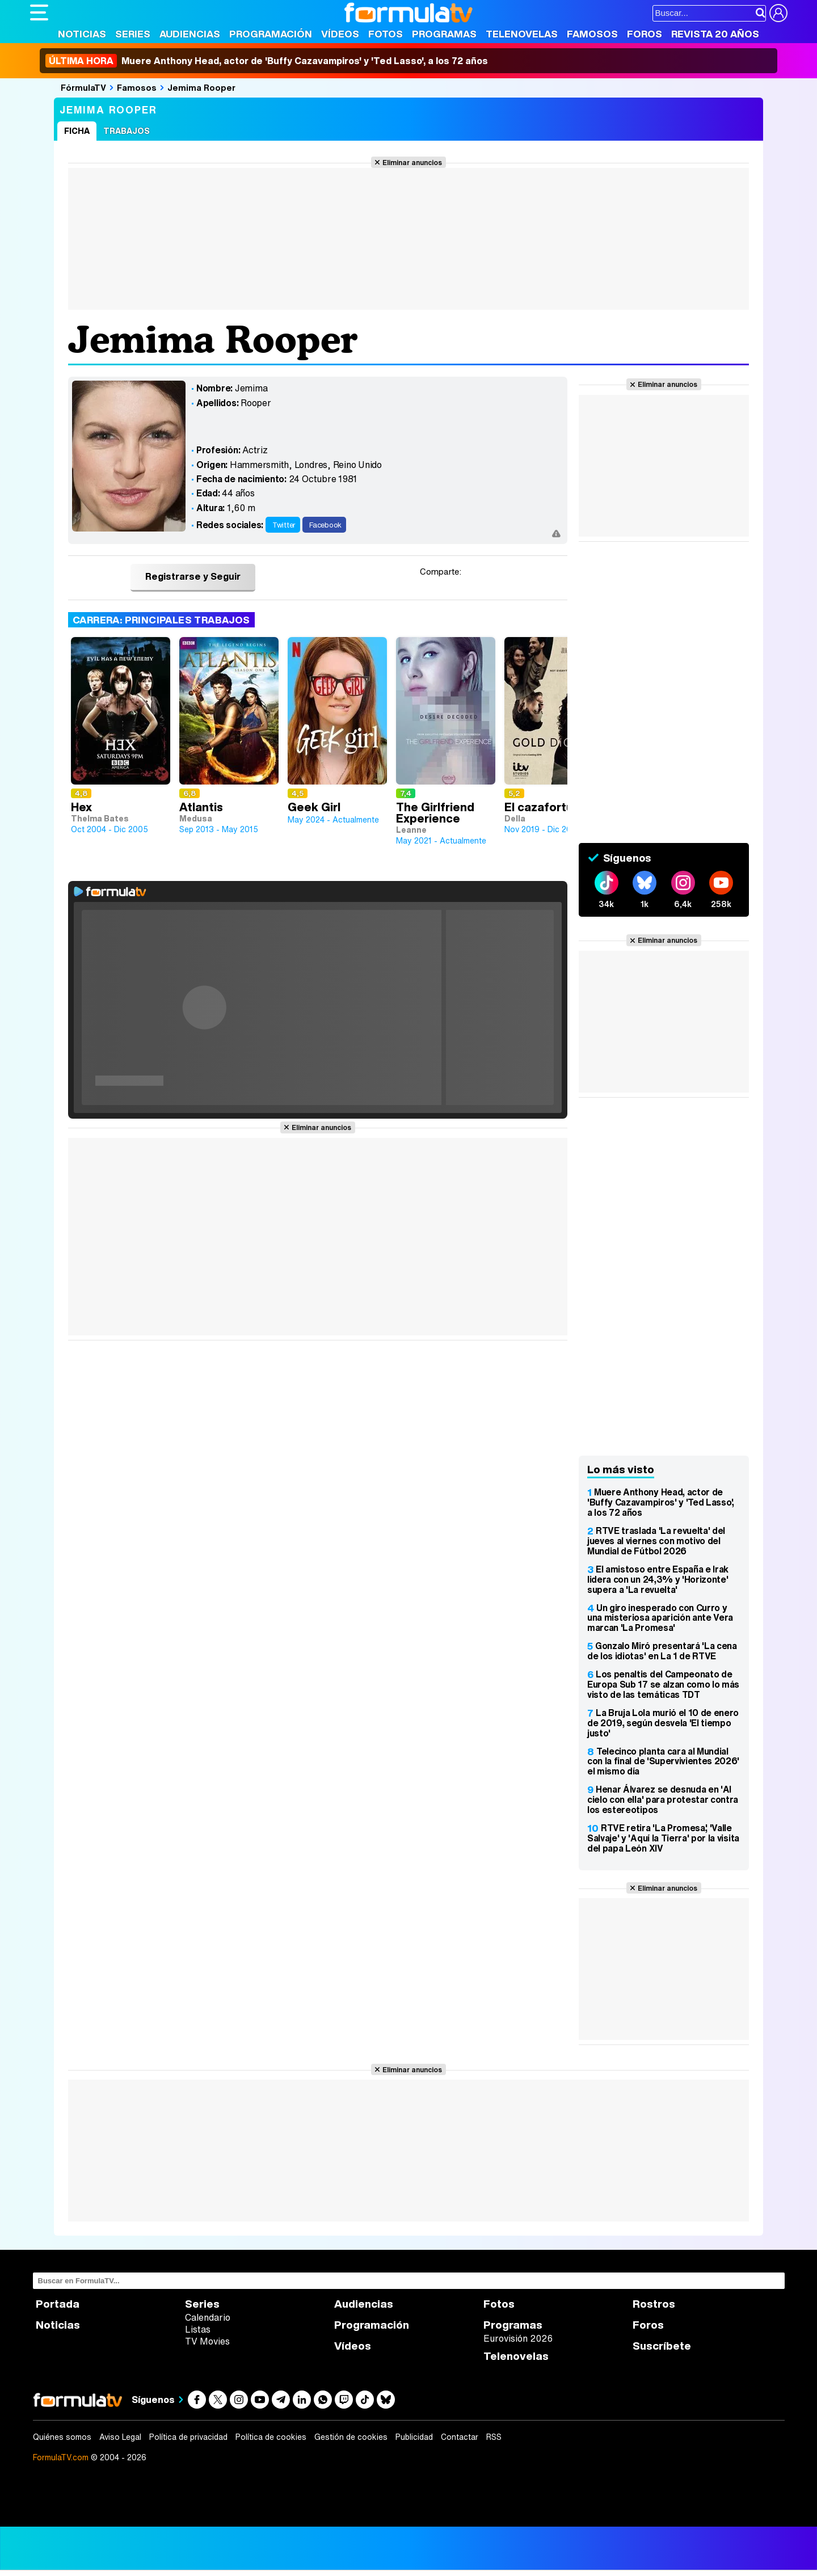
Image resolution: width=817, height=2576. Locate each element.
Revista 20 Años (715, 34)
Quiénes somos (62, 2437)
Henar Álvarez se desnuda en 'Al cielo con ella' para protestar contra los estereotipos (662, 1799)
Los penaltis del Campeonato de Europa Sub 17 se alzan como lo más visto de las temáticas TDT (663, 1684)
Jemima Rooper (201, 87)
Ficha (77, 131)
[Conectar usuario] (778, 13)
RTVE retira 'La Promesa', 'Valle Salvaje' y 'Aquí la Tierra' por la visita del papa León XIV (663, 1838)
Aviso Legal (120, 2437)
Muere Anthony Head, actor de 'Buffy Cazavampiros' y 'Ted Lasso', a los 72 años (266, 61)
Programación (270, 34)
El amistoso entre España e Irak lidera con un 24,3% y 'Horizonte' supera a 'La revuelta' (657, 1579)
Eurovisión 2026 (518, 2338)
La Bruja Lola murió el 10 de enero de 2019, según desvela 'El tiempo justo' (663, 1723)
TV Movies (207, 2341)
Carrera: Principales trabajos (161, 620)
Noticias (82, 34)
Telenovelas (522, 34)
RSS (494, 2437)
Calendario (207, 2317)
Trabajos (126, 131)
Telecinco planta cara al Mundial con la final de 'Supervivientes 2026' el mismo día (663, 1761)
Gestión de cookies (351, 2437)
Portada (57, 2304)
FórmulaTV (83, 87)
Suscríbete (662, 2345)
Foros (644, 34)
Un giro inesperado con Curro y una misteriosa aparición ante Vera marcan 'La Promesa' (660, 1618)
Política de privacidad (188, 2437)
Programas (444, 34)
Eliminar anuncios (412, 162)
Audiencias (189, 34)
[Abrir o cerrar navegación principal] (39, 12)
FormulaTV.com (61, 2457)
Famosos (592, 34)
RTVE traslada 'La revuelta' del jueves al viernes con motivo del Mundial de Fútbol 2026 (656, 1541)
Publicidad (414, 2437)
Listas (197, 2329)
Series (132, 34)
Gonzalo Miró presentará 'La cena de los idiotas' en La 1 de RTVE (662, 1651)
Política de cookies (270, 2437)
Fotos (385, 34)
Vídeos (340, 34)
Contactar (459, 2437)
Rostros (654, 2304)
